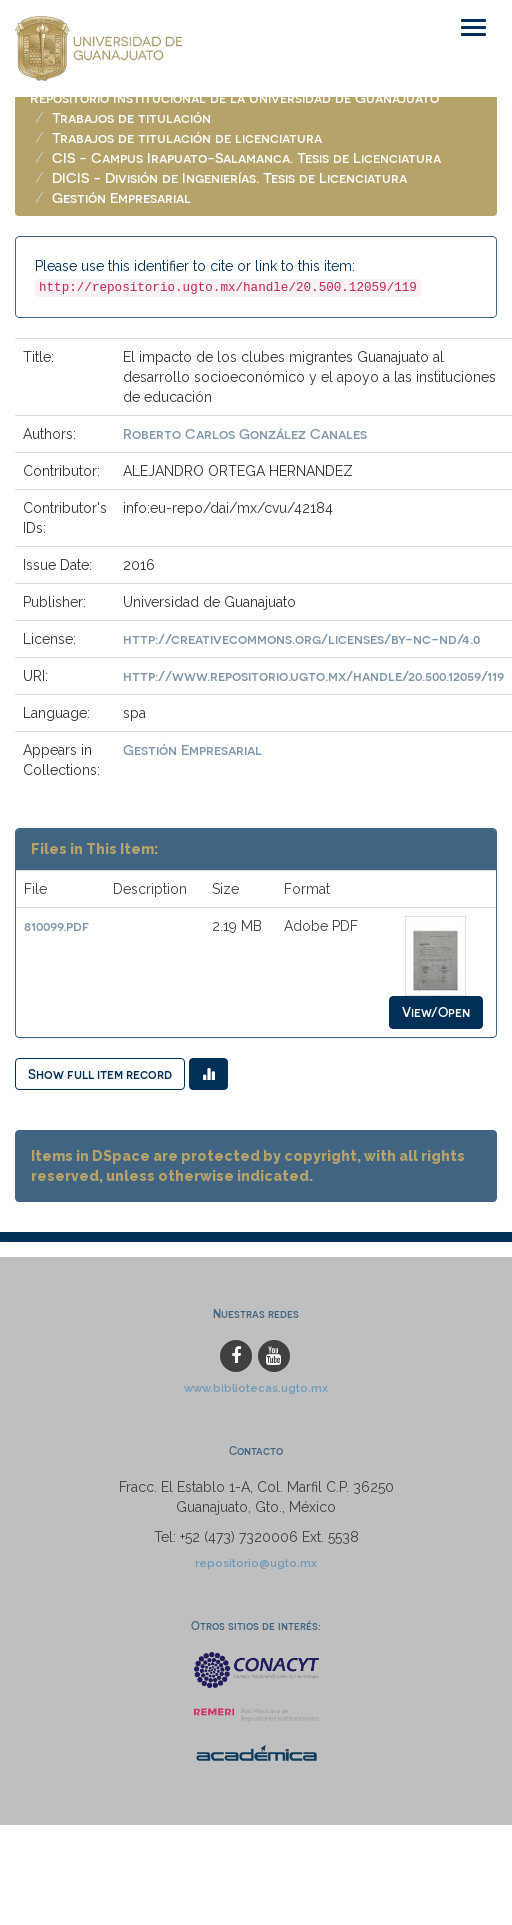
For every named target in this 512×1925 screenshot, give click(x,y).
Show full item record (100, 1073)
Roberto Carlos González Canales (245, 433)
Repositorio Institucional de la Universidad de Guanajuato (234, 97)
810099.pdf (56, 925)
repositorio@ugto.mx (256, 1563)
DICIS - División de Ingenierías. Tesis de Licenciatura (229, 177)
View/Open (436, 1011)
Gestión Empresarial (121, 197)
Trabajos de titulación (131, 117)
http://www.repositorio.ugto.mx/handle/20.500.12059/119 (313, 675)
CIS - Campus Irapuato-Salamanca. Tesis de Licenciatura (246, 157)
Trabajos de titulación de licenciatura (187, 137)
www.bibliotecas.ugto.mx (256, 1388)
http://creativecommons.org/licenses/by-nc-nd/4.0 (301, 638)
